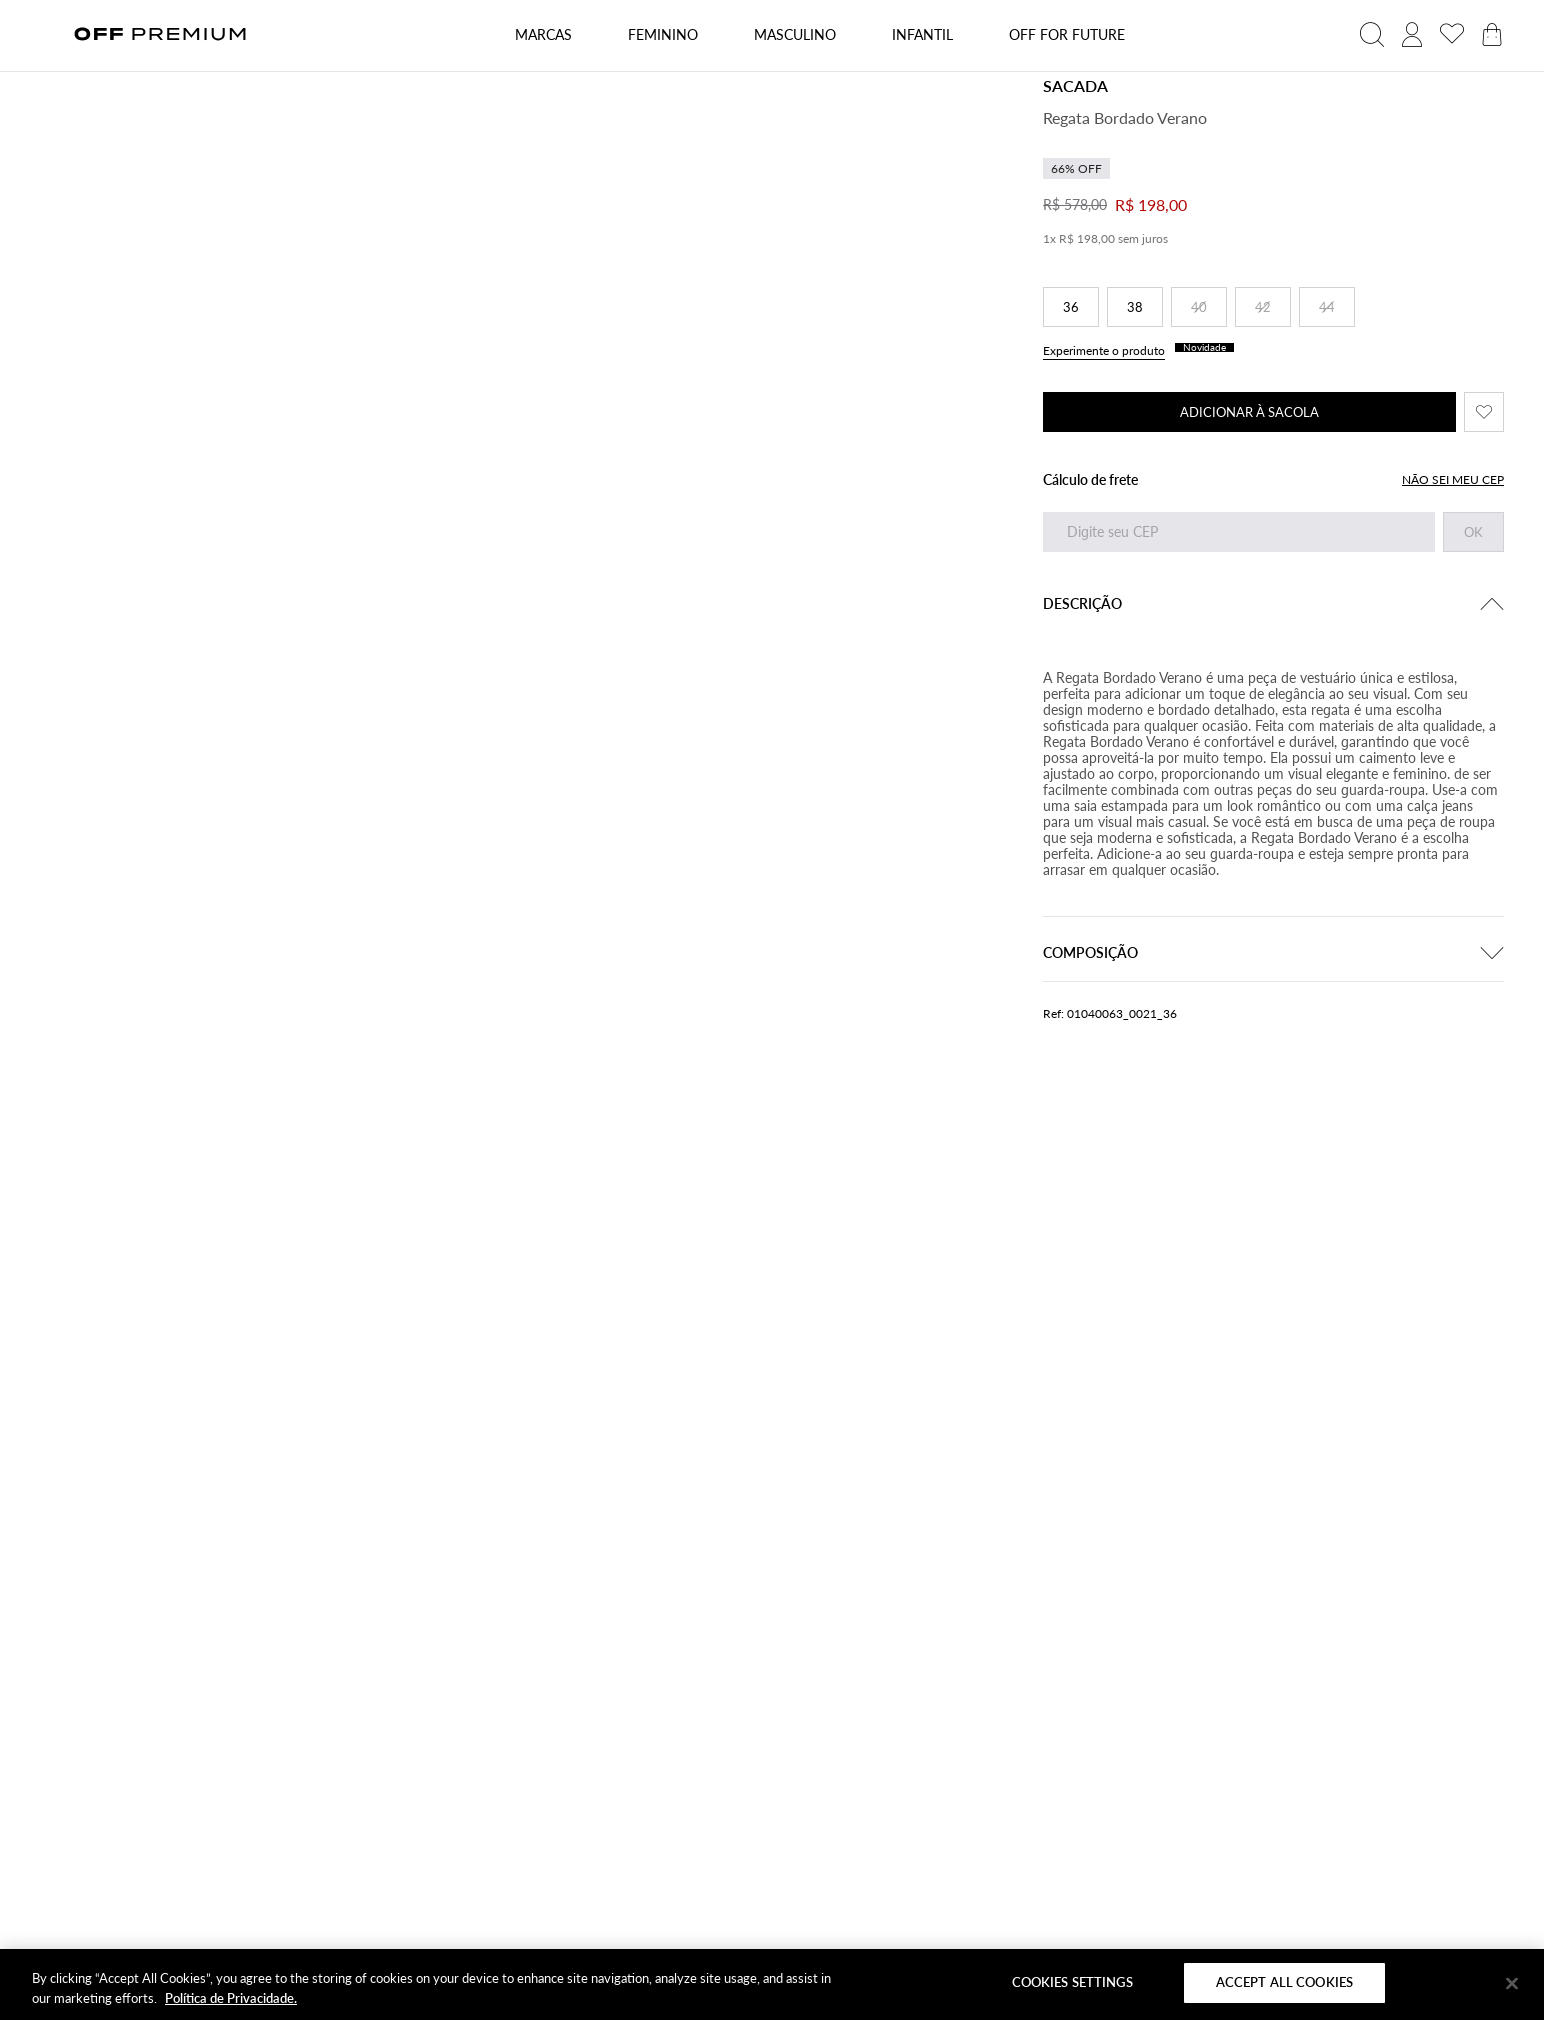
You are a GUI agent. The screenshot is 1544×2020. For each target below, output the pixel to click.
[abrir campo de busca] (1372, 35)
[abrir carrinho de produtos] (1492, 35)
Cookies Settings (1072, 1982)
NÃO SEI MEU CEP (1453, 479)
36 (1071, 307)
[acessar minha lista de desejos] (1452, 35)
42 (1263, 307)
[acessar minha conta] (1412, 35)
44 (1327, 307)
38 (1135, 307)
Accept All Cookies (1284, 1982)
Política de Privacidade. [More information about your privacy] (231, 1998)
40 (1199, 307)
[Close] (1512, 1983)
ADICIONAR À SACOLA (1249, 412)
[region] (772, 1984)
